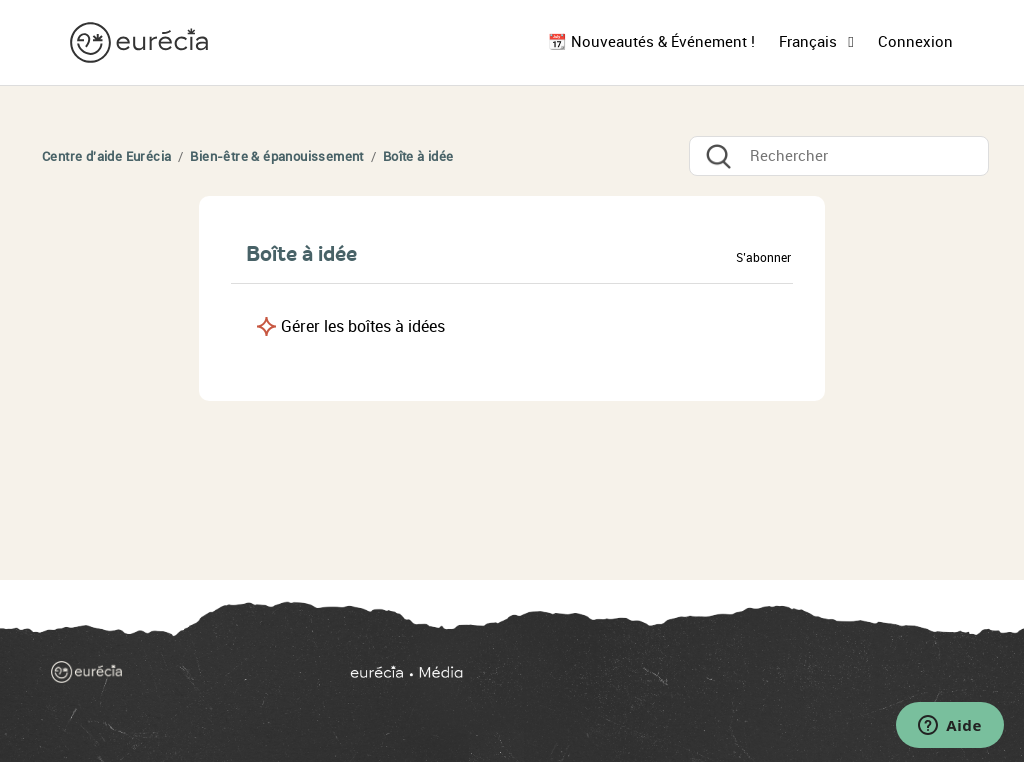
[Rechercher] (839, 156)
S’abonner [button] (763, 258)
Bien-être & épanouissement (276, 156)
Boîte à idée (418, 156)
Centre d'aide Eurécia (106, 156)
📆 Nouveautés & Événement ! (651, 42)
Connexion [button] (915, 42)
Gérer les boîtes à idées (363, 326)
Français (810, 42)
